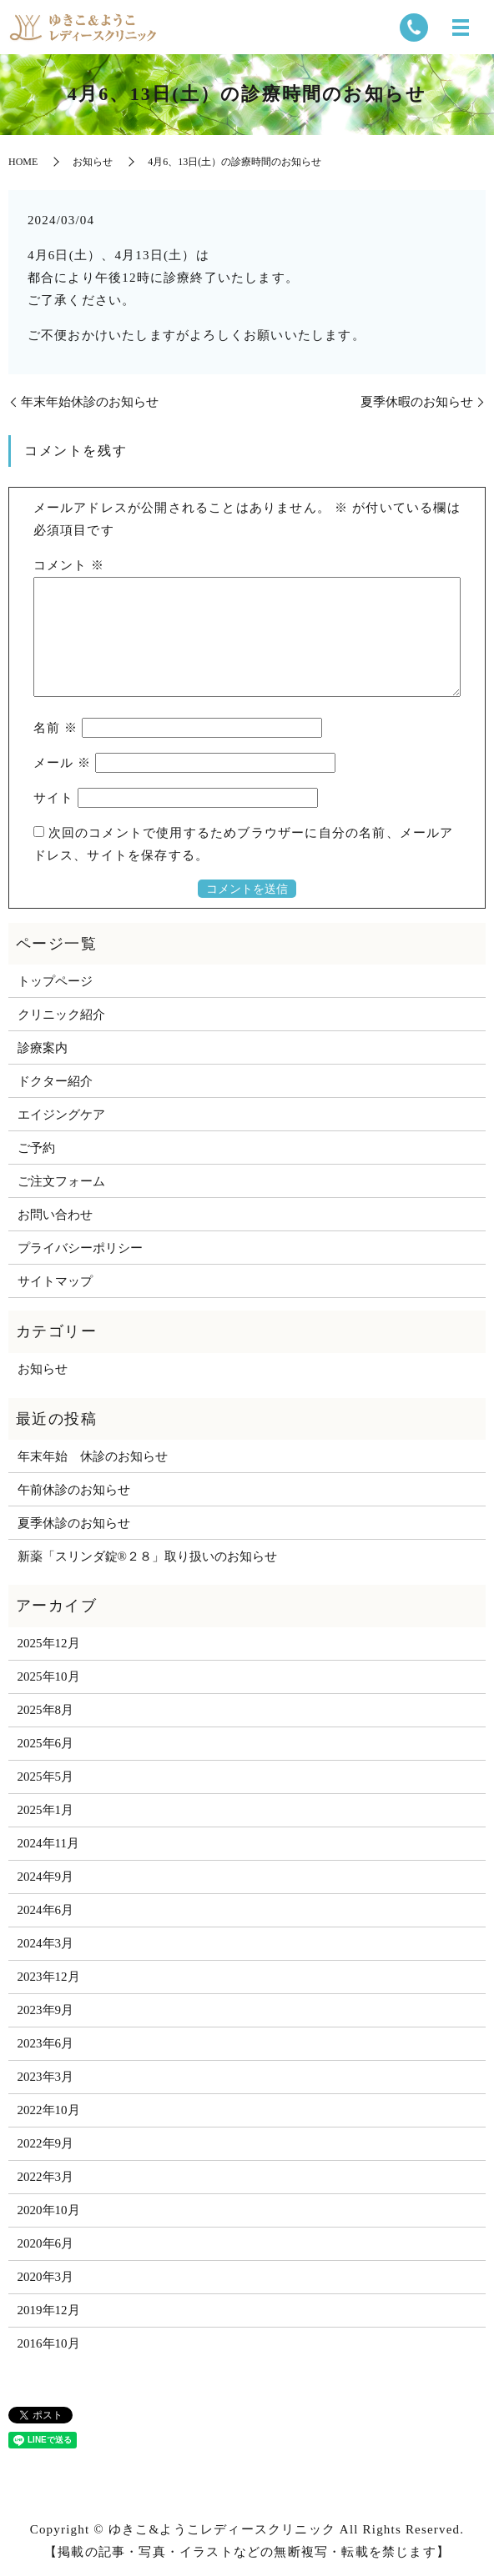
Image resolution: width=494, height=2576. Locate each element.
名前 (55, 727)
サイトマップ (55, 1281)
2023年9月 (46, 2010)
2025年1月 (46, 1810)
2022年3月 (46, 2176)
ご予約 (36, 1148)
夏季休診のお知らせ (74, 1523)
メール (62, 762)
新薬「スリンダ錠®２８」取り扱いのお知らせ (147, 1556)
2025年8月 (46, 1709)
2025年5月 (46, 1776)
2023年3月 (46, 2076)
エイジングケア (61, 1114)
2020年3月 (46, 2276)
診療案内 (43, 1048)
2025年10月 (49, 1676)
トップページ (55, 981)
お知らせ (93, 162)
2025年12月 (49, 1643)
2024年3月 (46, 1943)
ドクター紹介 (55, 1081)
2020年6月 (46, 2243)
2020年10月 (49, 2210)
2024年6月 (46, 1910)
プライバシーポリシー (80, 1248)
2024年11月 (48, 1843)
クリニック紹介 (61, 1014)
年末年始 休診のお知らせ (93, 1456)
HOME (23, 162)
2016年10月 (49, 2343)
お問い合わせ (55, 1214)
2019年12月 (49, 2310)
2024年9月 (46, 1876)
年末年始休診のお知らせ (90, 401)
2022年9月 (46, 2143)
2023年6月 (46, 2043)
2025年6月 (46, 1743)
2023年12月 (49, 1976)
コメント (69, 565)
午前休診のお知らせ (74, 1489)
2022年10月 (49, 2110)
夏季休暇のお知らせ (416, 401)
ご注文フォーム (61, 1181)
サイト (53, 797)
